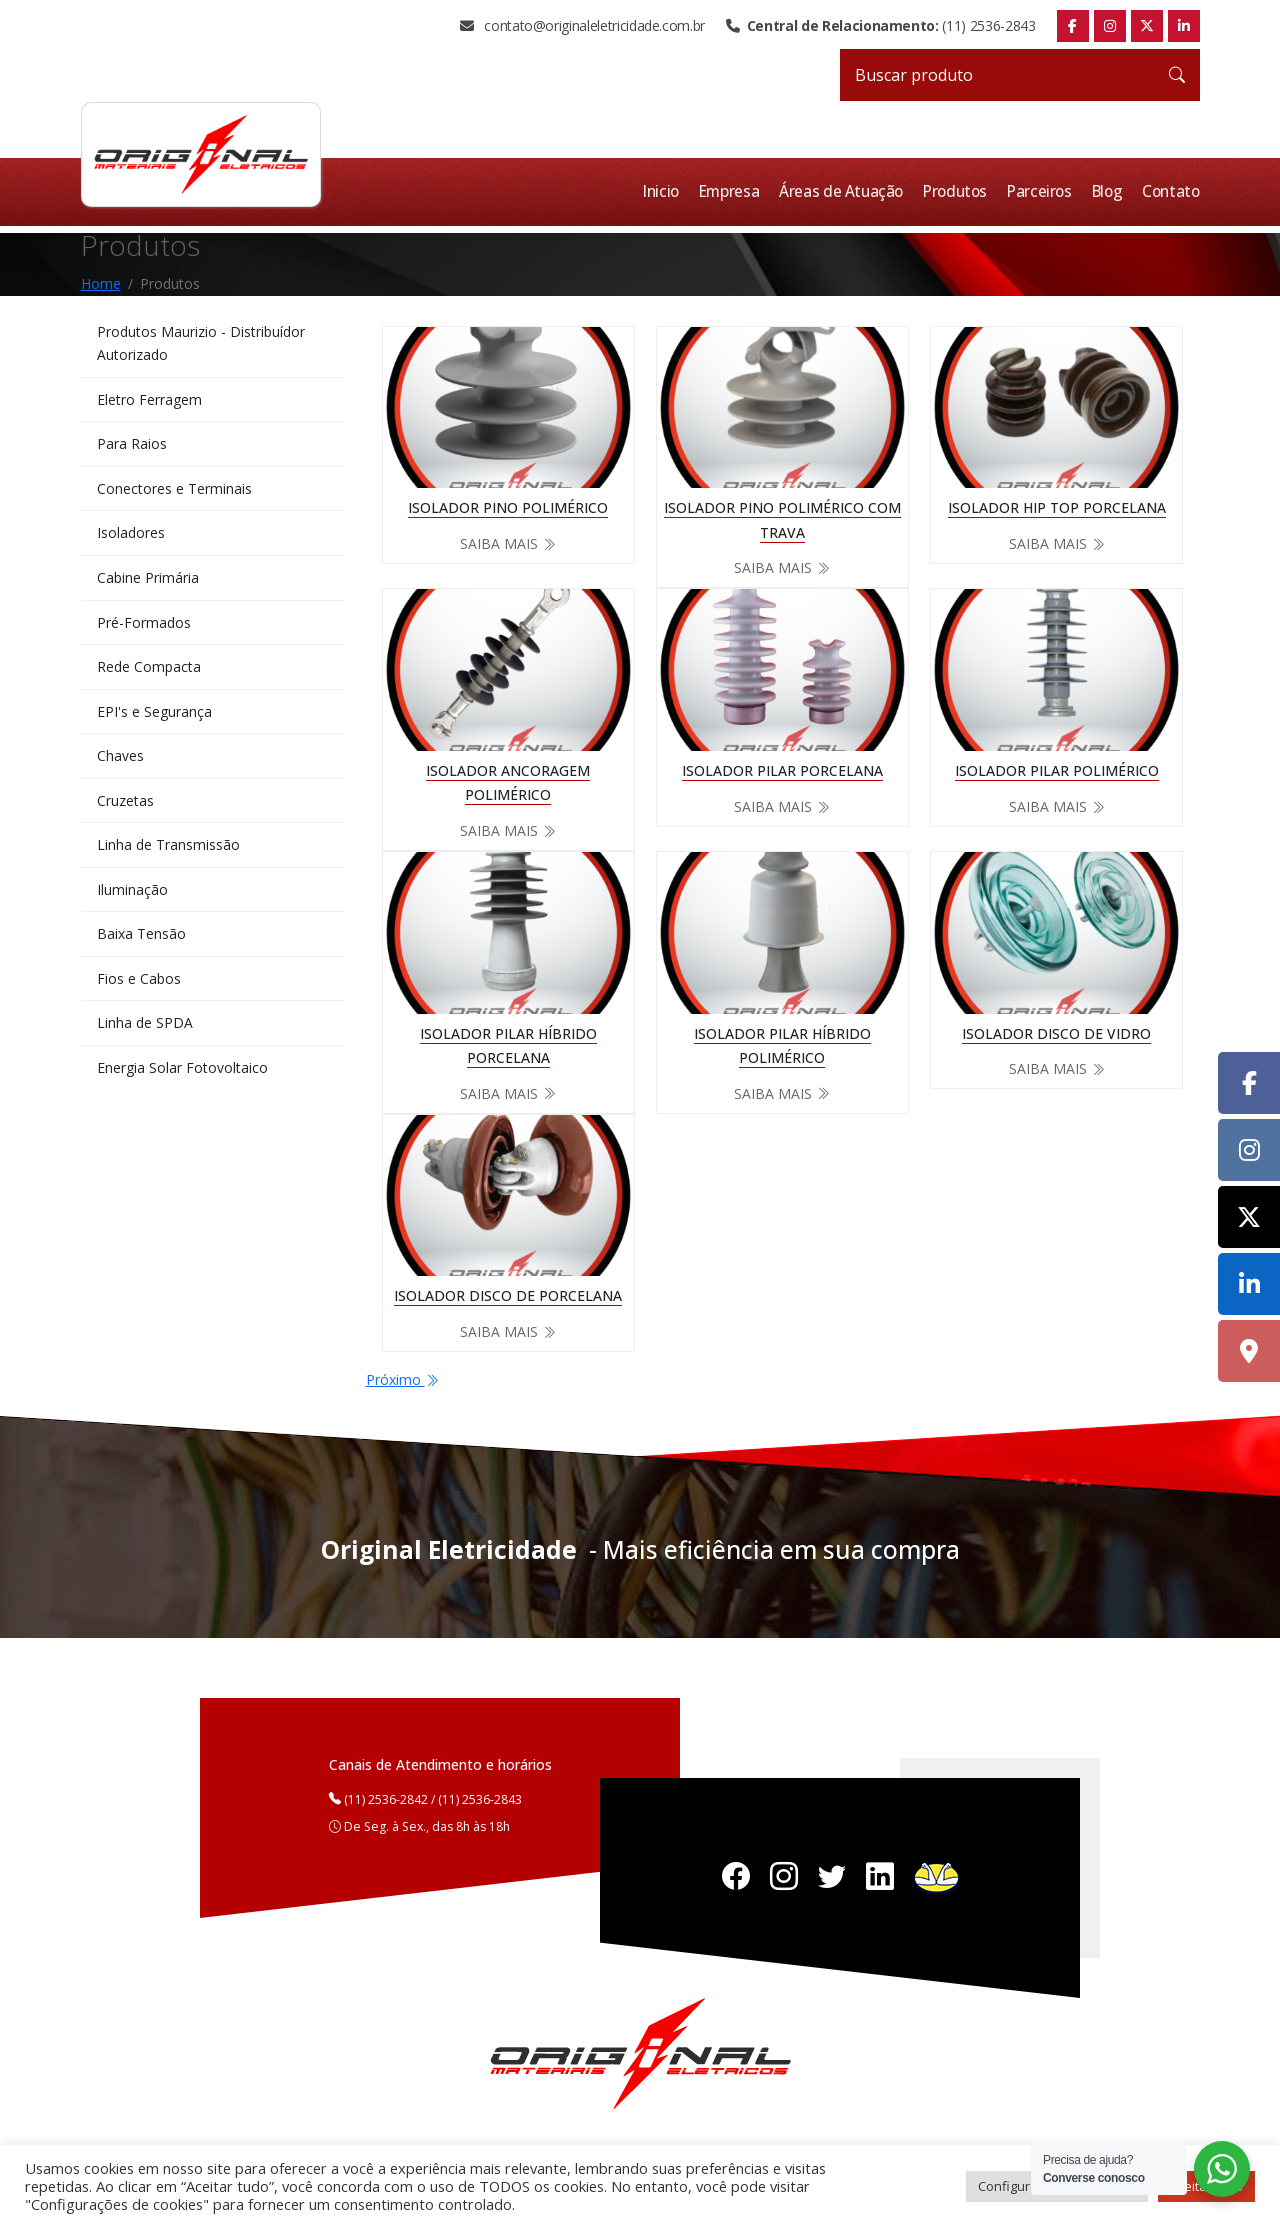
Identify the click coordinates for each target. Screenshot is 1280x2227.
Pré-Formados (144, 625)
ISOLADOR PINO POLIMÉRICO (508, 507)
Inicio (669, 191)
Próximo (402, 1379)
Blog (1110, 191)
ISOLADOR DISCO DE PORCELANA (508, 1295)
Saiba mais (508, 543)
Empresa (737, 191)
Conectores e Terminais (174, 490)
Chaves (120, 761)
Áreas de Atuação (848, 191)
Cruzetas (125, 806)
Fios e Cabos (139, 986)
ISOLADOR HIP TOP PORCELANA (1057, 507)
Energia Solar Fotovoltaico (182, 1077)
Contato (1172, 191)
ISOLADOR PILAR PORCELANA (782, 769)
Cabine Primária (148, 580)
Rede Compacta (149, 670)
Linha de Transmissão (168, 851)
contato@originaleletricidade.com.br (582, 26)
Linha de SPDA (145, 1032)
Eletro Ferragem (149, 400)
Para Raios (132, 445)
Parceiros (1043, 191)
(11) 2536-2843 (880, 26)
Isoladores (131, 535)
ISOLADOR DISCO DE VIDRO (1056, 1032)
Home (101, 282)
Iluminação (132, 896)
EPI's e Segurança (154, 716)
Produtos (960, 191)
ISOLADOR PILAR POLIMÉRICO (1057, 769)
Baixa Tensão (141, 941)
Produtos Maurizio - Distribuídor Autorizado (201, 342)
